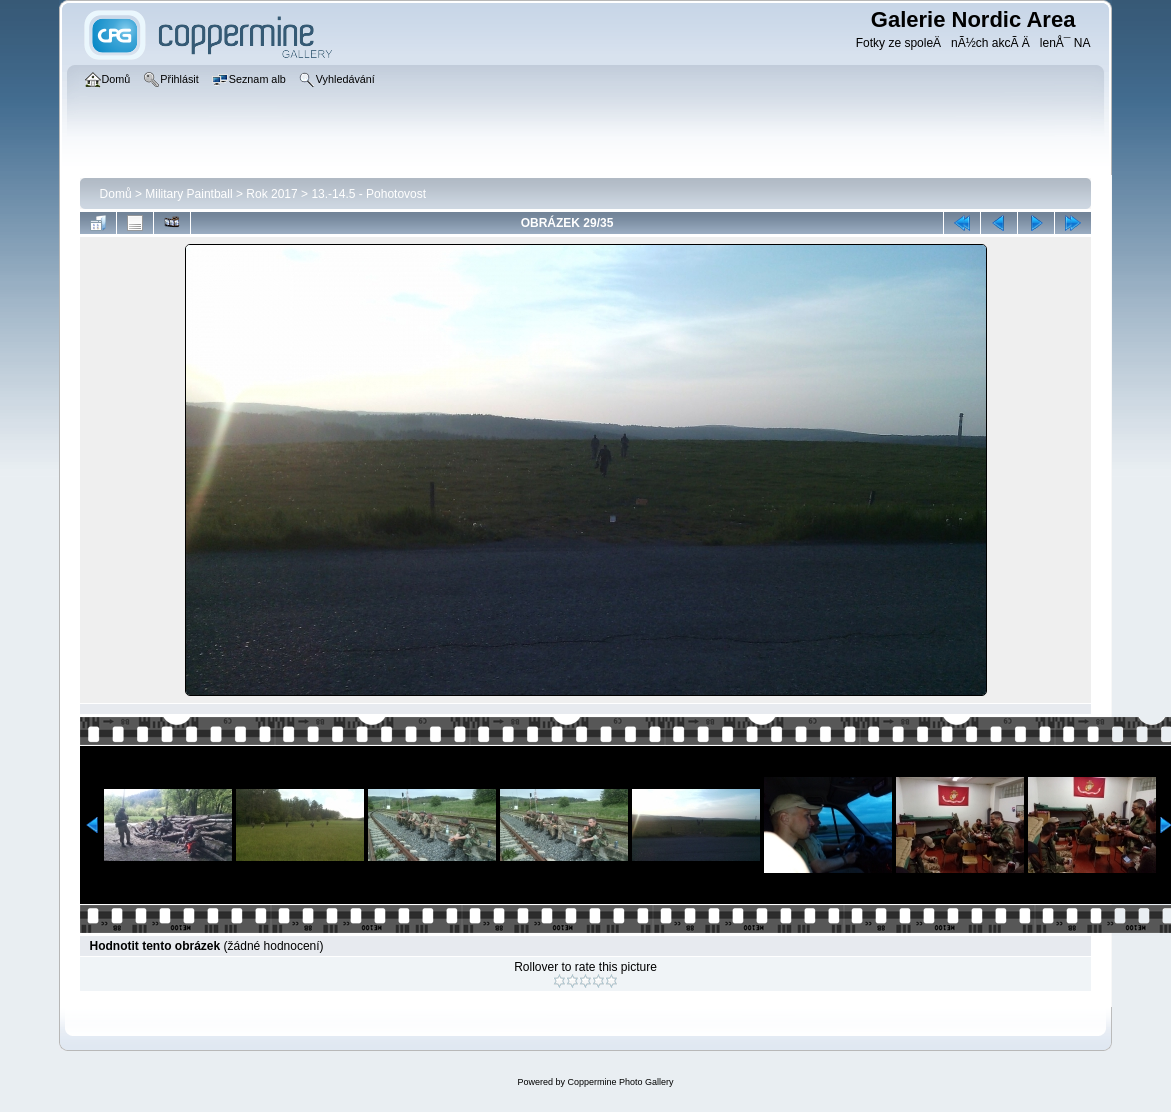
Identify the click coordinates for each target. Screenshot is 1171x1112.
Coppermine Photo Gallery (620, 1082)
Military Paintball (188, 194)
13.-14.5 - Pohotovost (368, 194)
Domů (116, 194)
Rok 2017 (271, 194)
